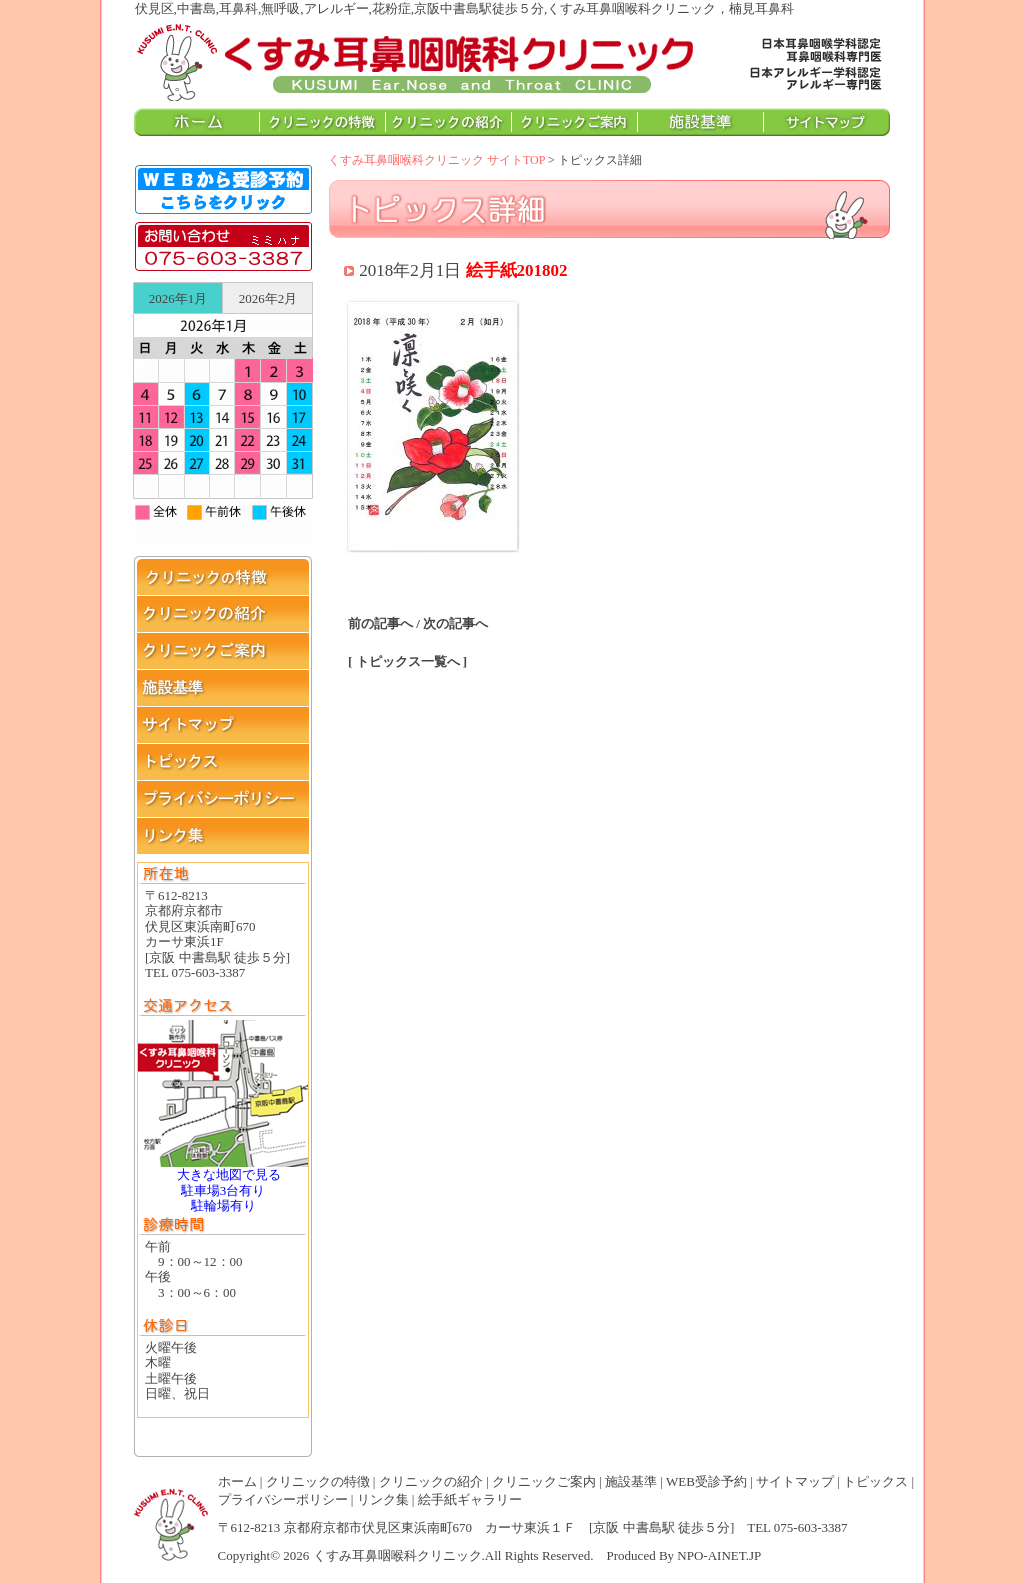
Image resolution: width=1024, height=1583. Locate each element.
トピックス (875, 1481)
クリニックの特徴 (318, 1481)
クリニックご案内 (544, 1481)
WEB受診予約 (706, 1481)
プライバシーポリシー (283, 1499)
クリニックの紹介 (431, 1481)
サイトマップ (795, 1481)
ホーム (237, 1481)
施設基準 (631, 1481)
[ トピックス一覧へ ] (407, 661)
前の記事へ (380, 623)
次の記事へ (455, 623)
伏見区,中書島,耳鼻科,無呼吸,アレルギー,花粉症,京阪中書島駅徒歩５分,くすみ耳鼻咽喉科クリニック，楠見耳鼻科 (416, 61)
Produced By (641, 1555)
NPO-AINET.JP (719, 1555)
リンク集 (383, 1499)
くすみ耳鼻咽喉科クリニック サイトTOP (436, 160)
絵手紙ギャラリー (470, 1499)
